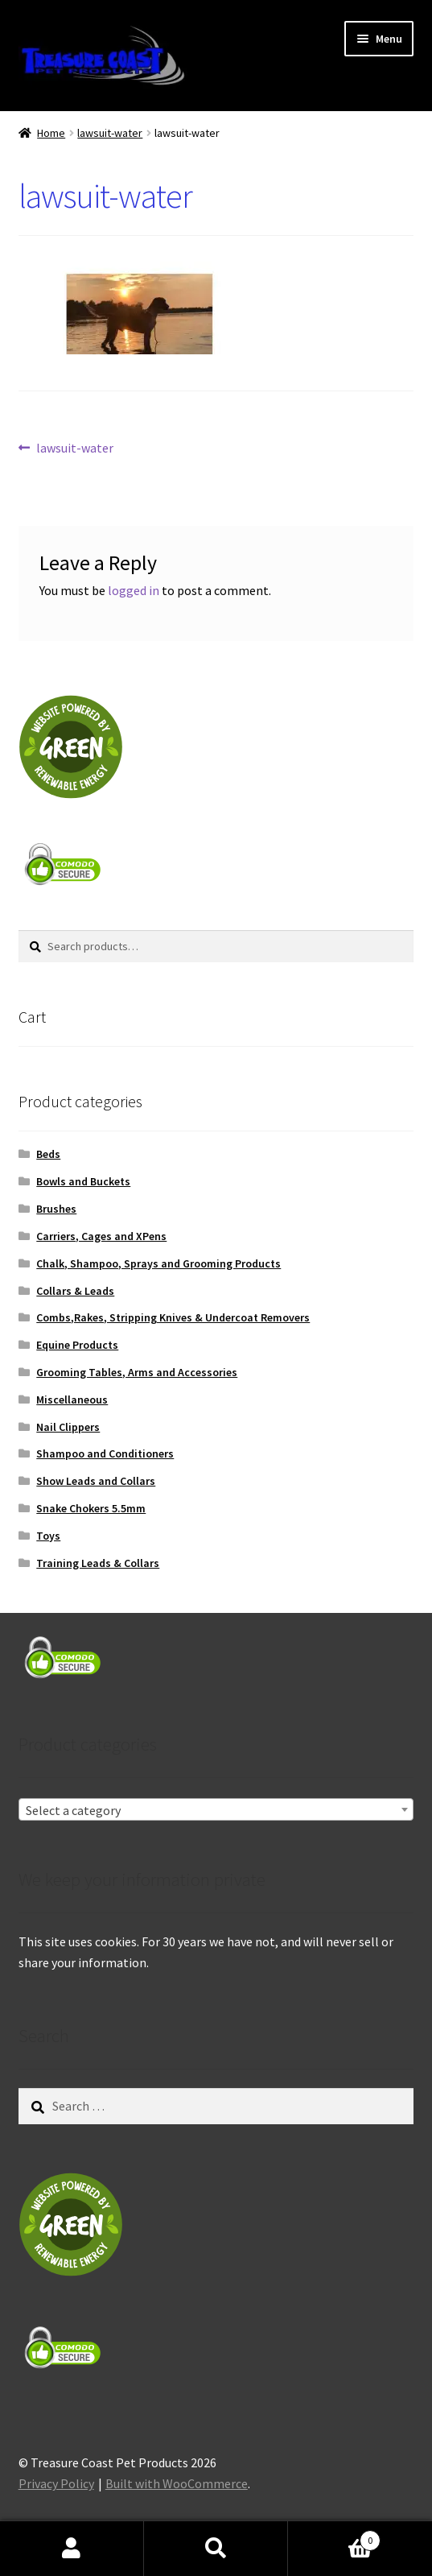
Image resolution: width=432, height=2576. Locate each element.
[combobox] (216, 1809)
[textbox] (216, 1810)
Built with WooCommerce (176, 2483)
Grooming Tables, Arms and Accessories (136, 1372)
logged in (133, 590)
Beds (48, 1154)
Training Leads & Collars (97, 1563)
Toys (48, 1535)
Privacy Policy (56, 2483)
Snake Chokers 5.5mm (91, 1508)
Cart (334, 2537)
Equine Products (77, 1345)
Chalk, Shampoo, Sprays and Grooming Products (158, 1263)
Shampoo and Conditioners (105, 1453)
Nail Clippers (68, 1427)
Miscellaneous (72, 1399)
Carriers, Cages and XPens (101, 1236)
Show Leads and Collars (95, 1481)
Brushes (56, 1208)
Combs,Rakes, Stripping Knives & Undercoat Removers (173, 1317)
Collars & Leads (75, 1291)
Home (51, 133)
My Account (72, 2548)
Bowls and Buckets (83, 1181)
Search (216, 2548)
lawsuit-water (109, 133)
